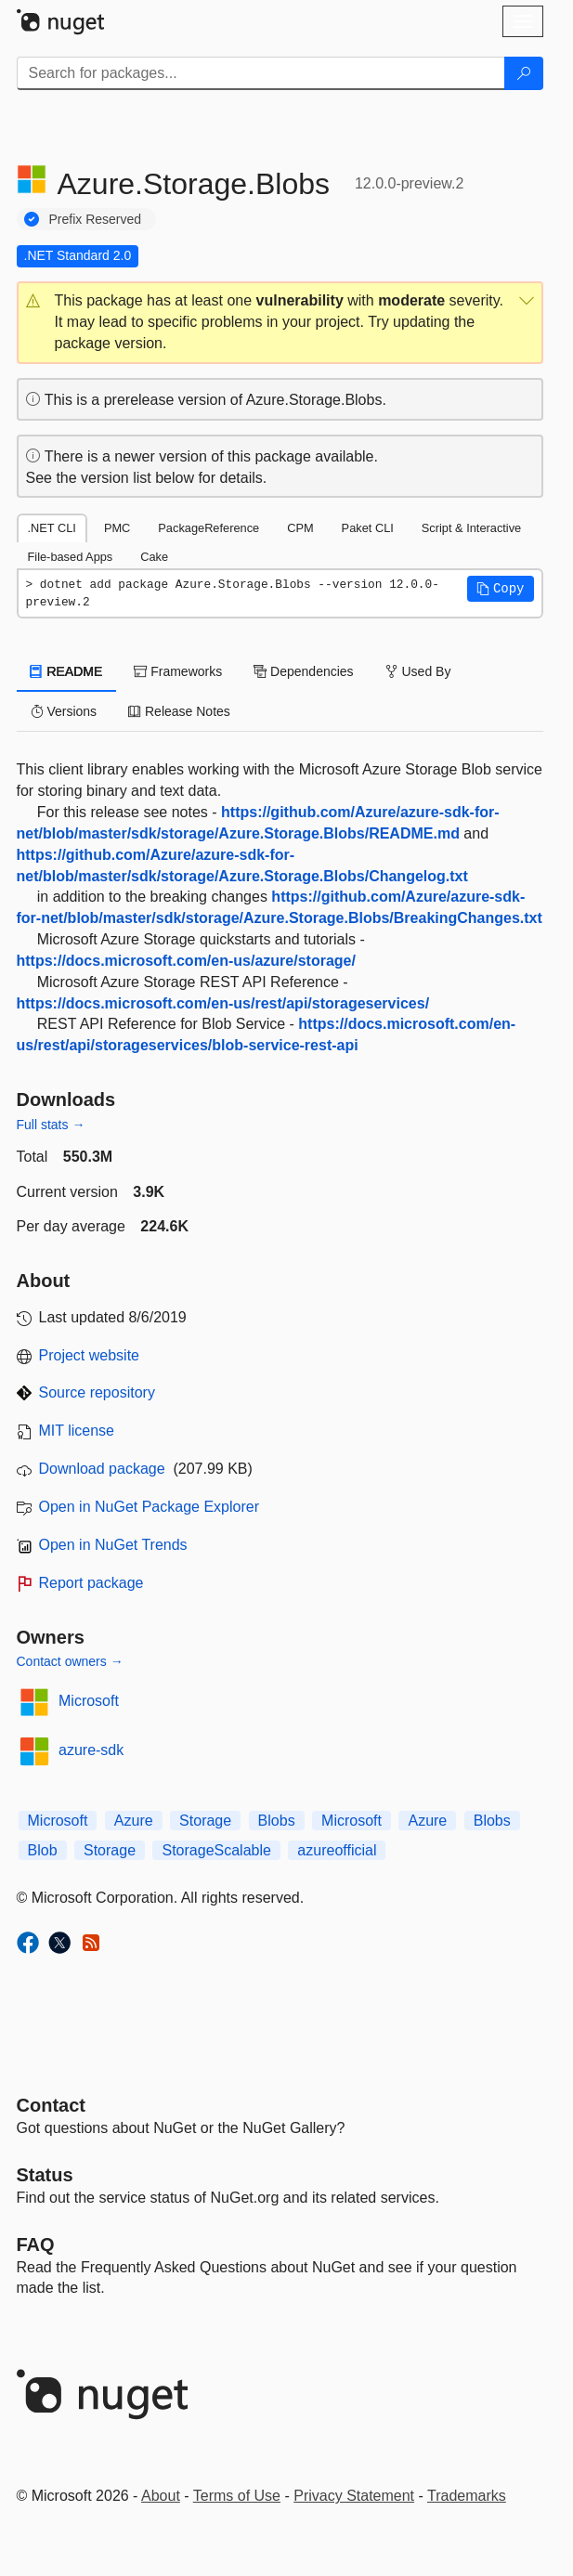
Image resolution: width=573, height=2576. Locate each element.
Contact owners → (70, 1661)
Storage (205, 1820)
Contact (51, 2105)
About (160, 2496)
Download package (102, 1469)
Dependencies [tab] (303, 671)
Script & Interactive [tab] (471, 528)
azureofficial (336, 1850)
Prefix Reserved (95, 219)
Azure (133, 1820)
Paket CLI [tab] (368, 528)
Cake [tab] (154, 557)
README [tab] (67, 671)
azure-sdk (91, 1750)
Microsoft (89, 1701)
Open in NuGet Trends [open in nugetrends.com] (113, 1545)
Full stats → (51, 1124)
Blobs (276, 1820)
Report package (91, 1583)
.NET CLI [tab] (52, 528)
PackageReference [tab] (208, 528)
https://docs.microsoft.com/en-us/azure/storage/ (186, 961)
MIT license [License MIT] (77, 1430)
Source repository (97, 1392)
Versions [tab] (64, 711)
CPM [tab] (300, 528)
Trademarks (466, 2496)
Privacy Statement (353, 2496)
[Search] (523, 73)
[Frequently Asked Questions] (36, 2244)
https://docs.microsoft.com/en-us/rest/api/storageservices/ (223, 1003)
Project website (89, 1355)
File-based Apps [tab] (70, 557)
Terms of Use (236, 2496)
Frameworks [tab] (178, 671)
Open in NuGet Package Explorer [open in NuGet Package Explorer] (149, 1507)
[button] (280, 323)
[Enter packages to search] (261, 73)
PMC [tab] (117, 528)
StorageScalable (216, 1850)
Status (45, 2175)
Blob (43, 1850)
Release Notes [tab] (179, 711)
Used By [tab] (418, 671)
